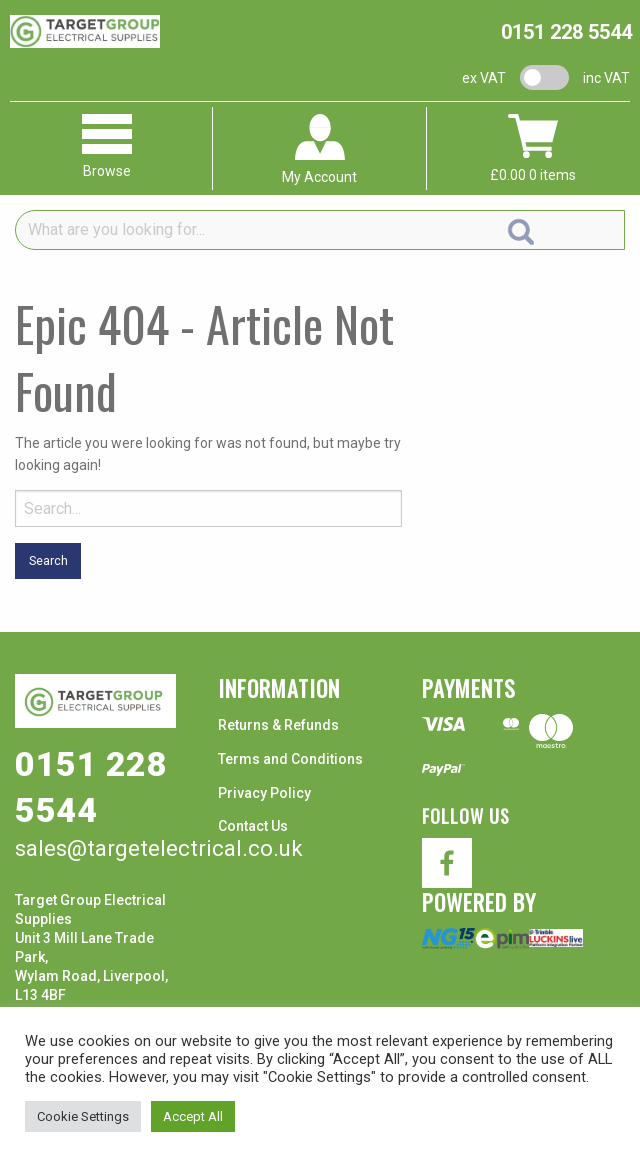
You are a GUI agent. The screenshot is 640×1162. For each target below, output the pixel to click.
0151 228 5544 (566, 32)
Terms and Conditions (290, 759)
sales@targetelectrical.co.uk (159, 848)
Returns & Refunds (278, 725)
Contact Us (253, 826)
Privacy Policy (264, 793)
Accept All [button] (193, 1116)
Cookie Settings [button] (83, 1116)
